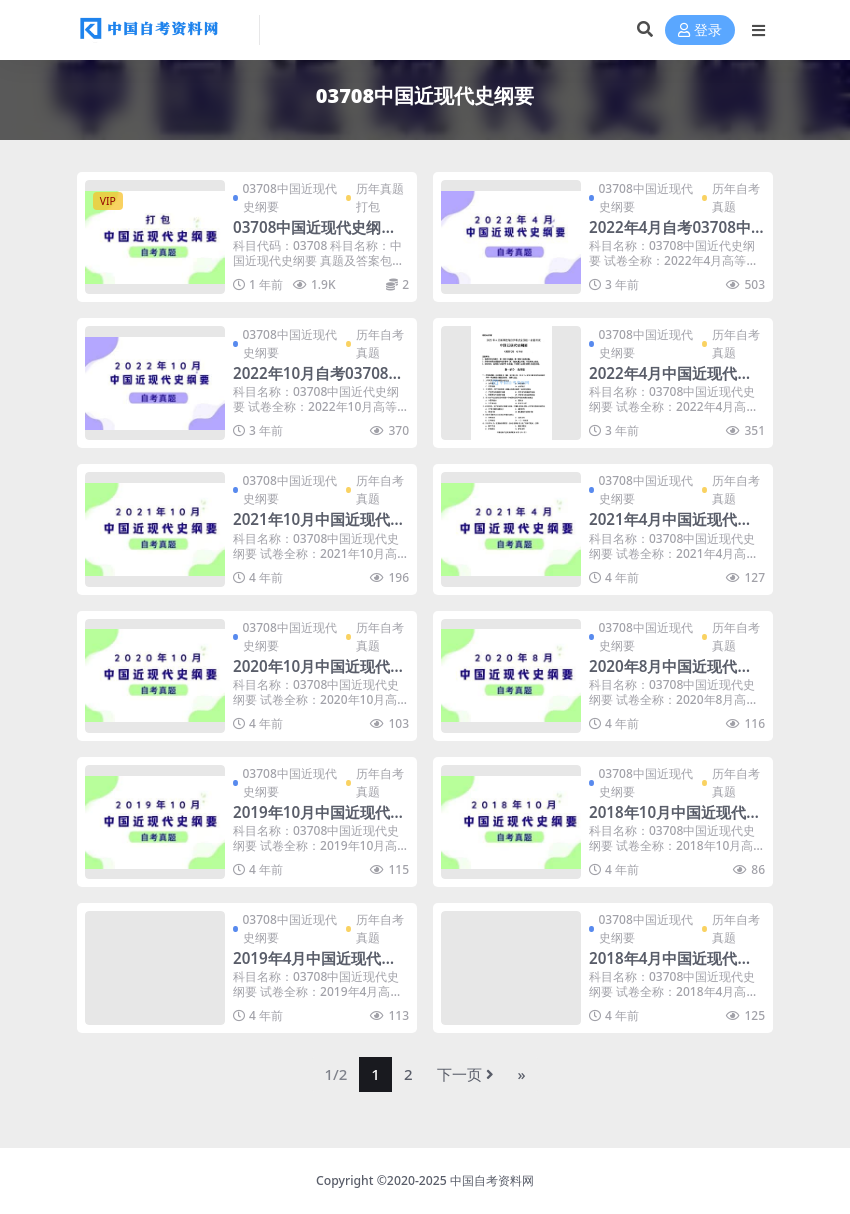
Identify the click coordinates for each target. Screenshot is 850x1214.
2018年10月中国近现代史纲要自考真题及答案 (675, 821)
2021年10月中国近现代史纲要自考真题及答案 (319, 528)
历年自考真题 (736, 197)
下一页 (465, 1074)
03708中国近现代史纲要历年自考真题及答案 (314, 236)
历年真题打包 (380, 197)
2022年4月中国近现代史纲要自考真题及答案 (670, 382)
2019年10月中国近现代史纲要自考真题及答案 (319, 821)
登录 (700, 30)
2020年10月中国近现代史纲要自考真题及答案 (319, 675)
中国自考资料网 (492, 1180)
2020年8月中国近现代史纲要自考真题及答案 (670, 675)
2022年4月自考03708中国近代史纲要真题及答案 (671, 236)
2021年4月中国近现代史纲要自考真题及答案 (670, 528)
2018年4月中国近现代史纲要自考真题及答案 (670, 967)
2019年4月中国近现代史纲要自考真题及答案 (314, 967)
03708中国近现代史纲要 (290, 197)
